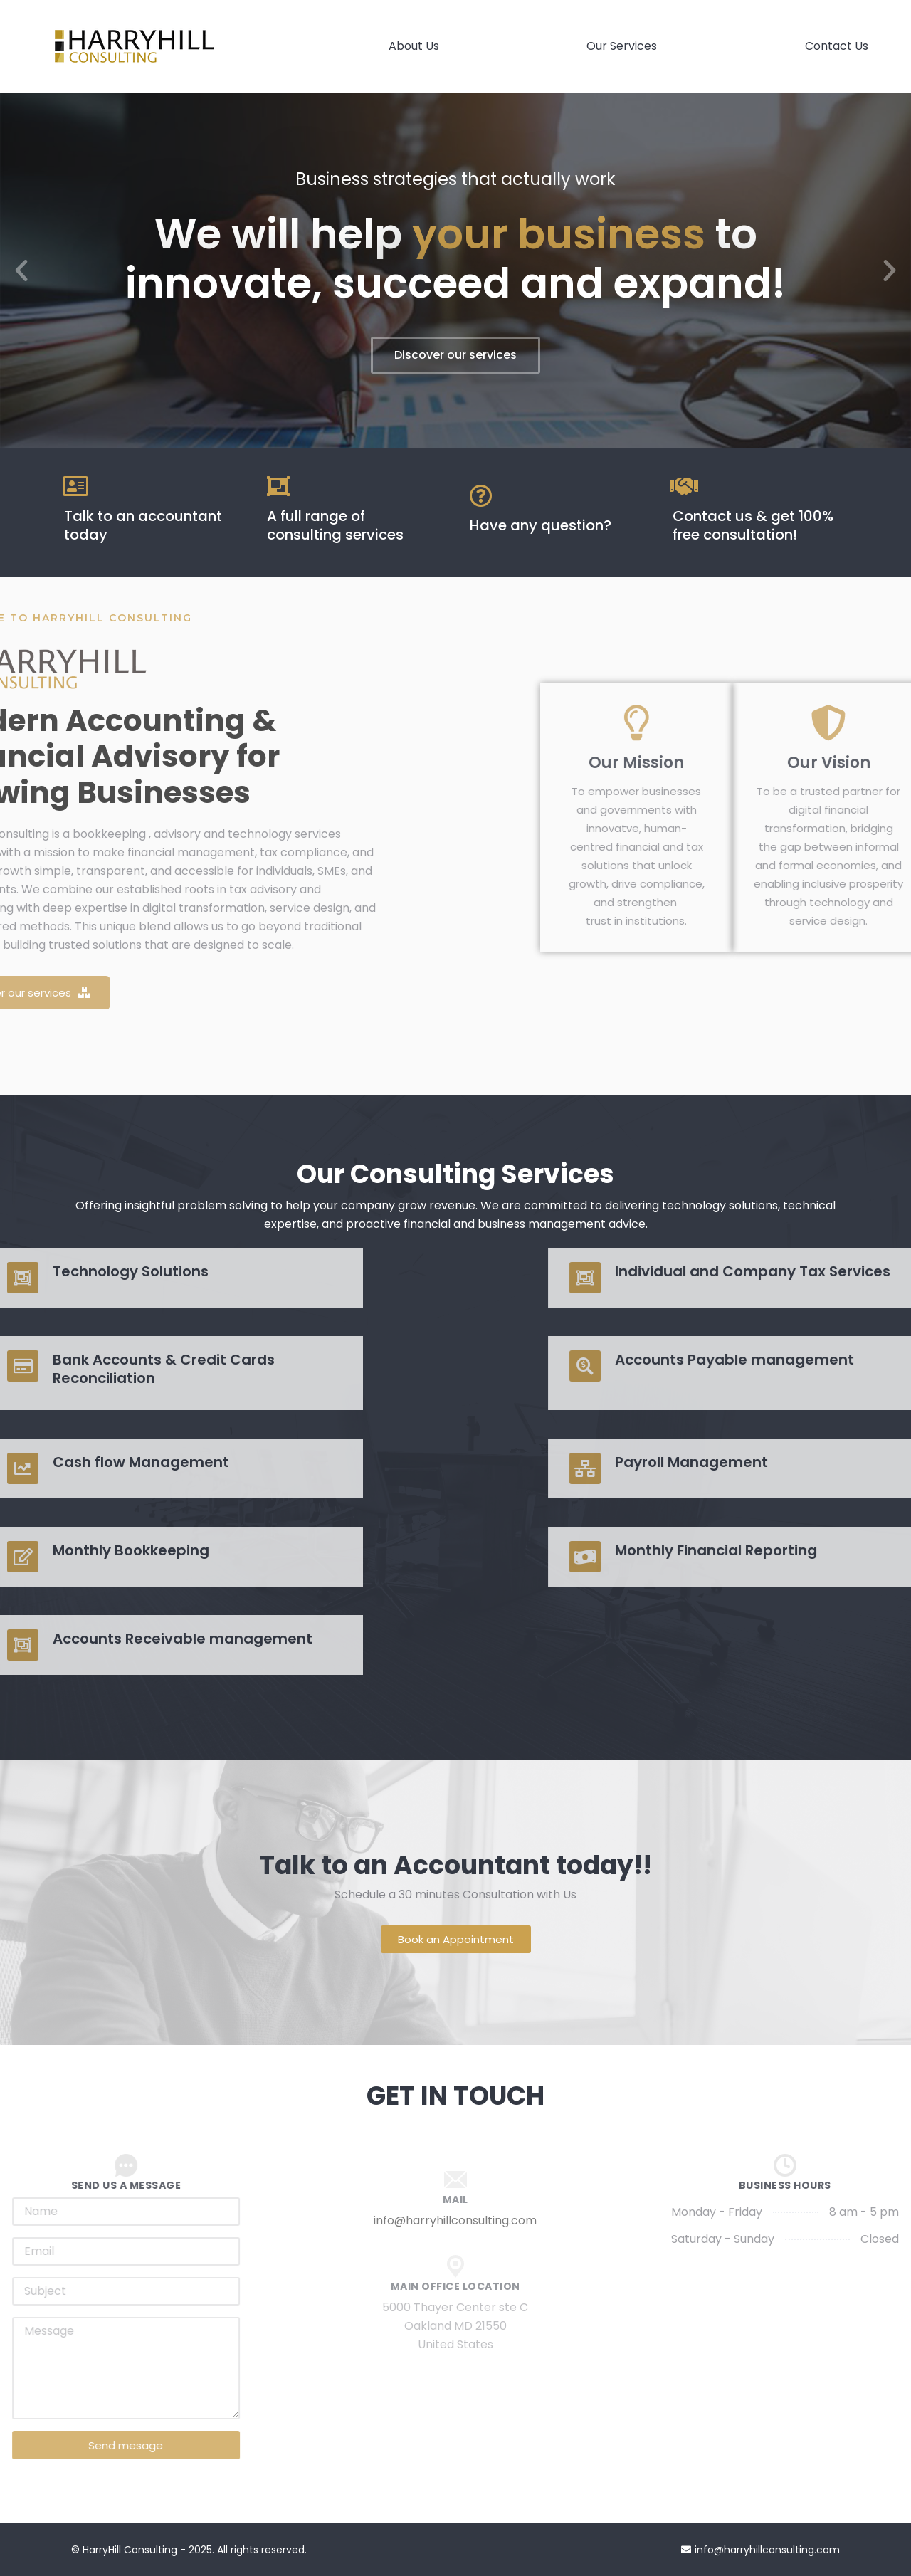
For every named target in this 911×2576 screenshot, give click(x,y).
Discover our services (455, 355)
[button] (21, 270)
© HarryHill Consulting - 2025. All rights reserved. (189, 2550)
